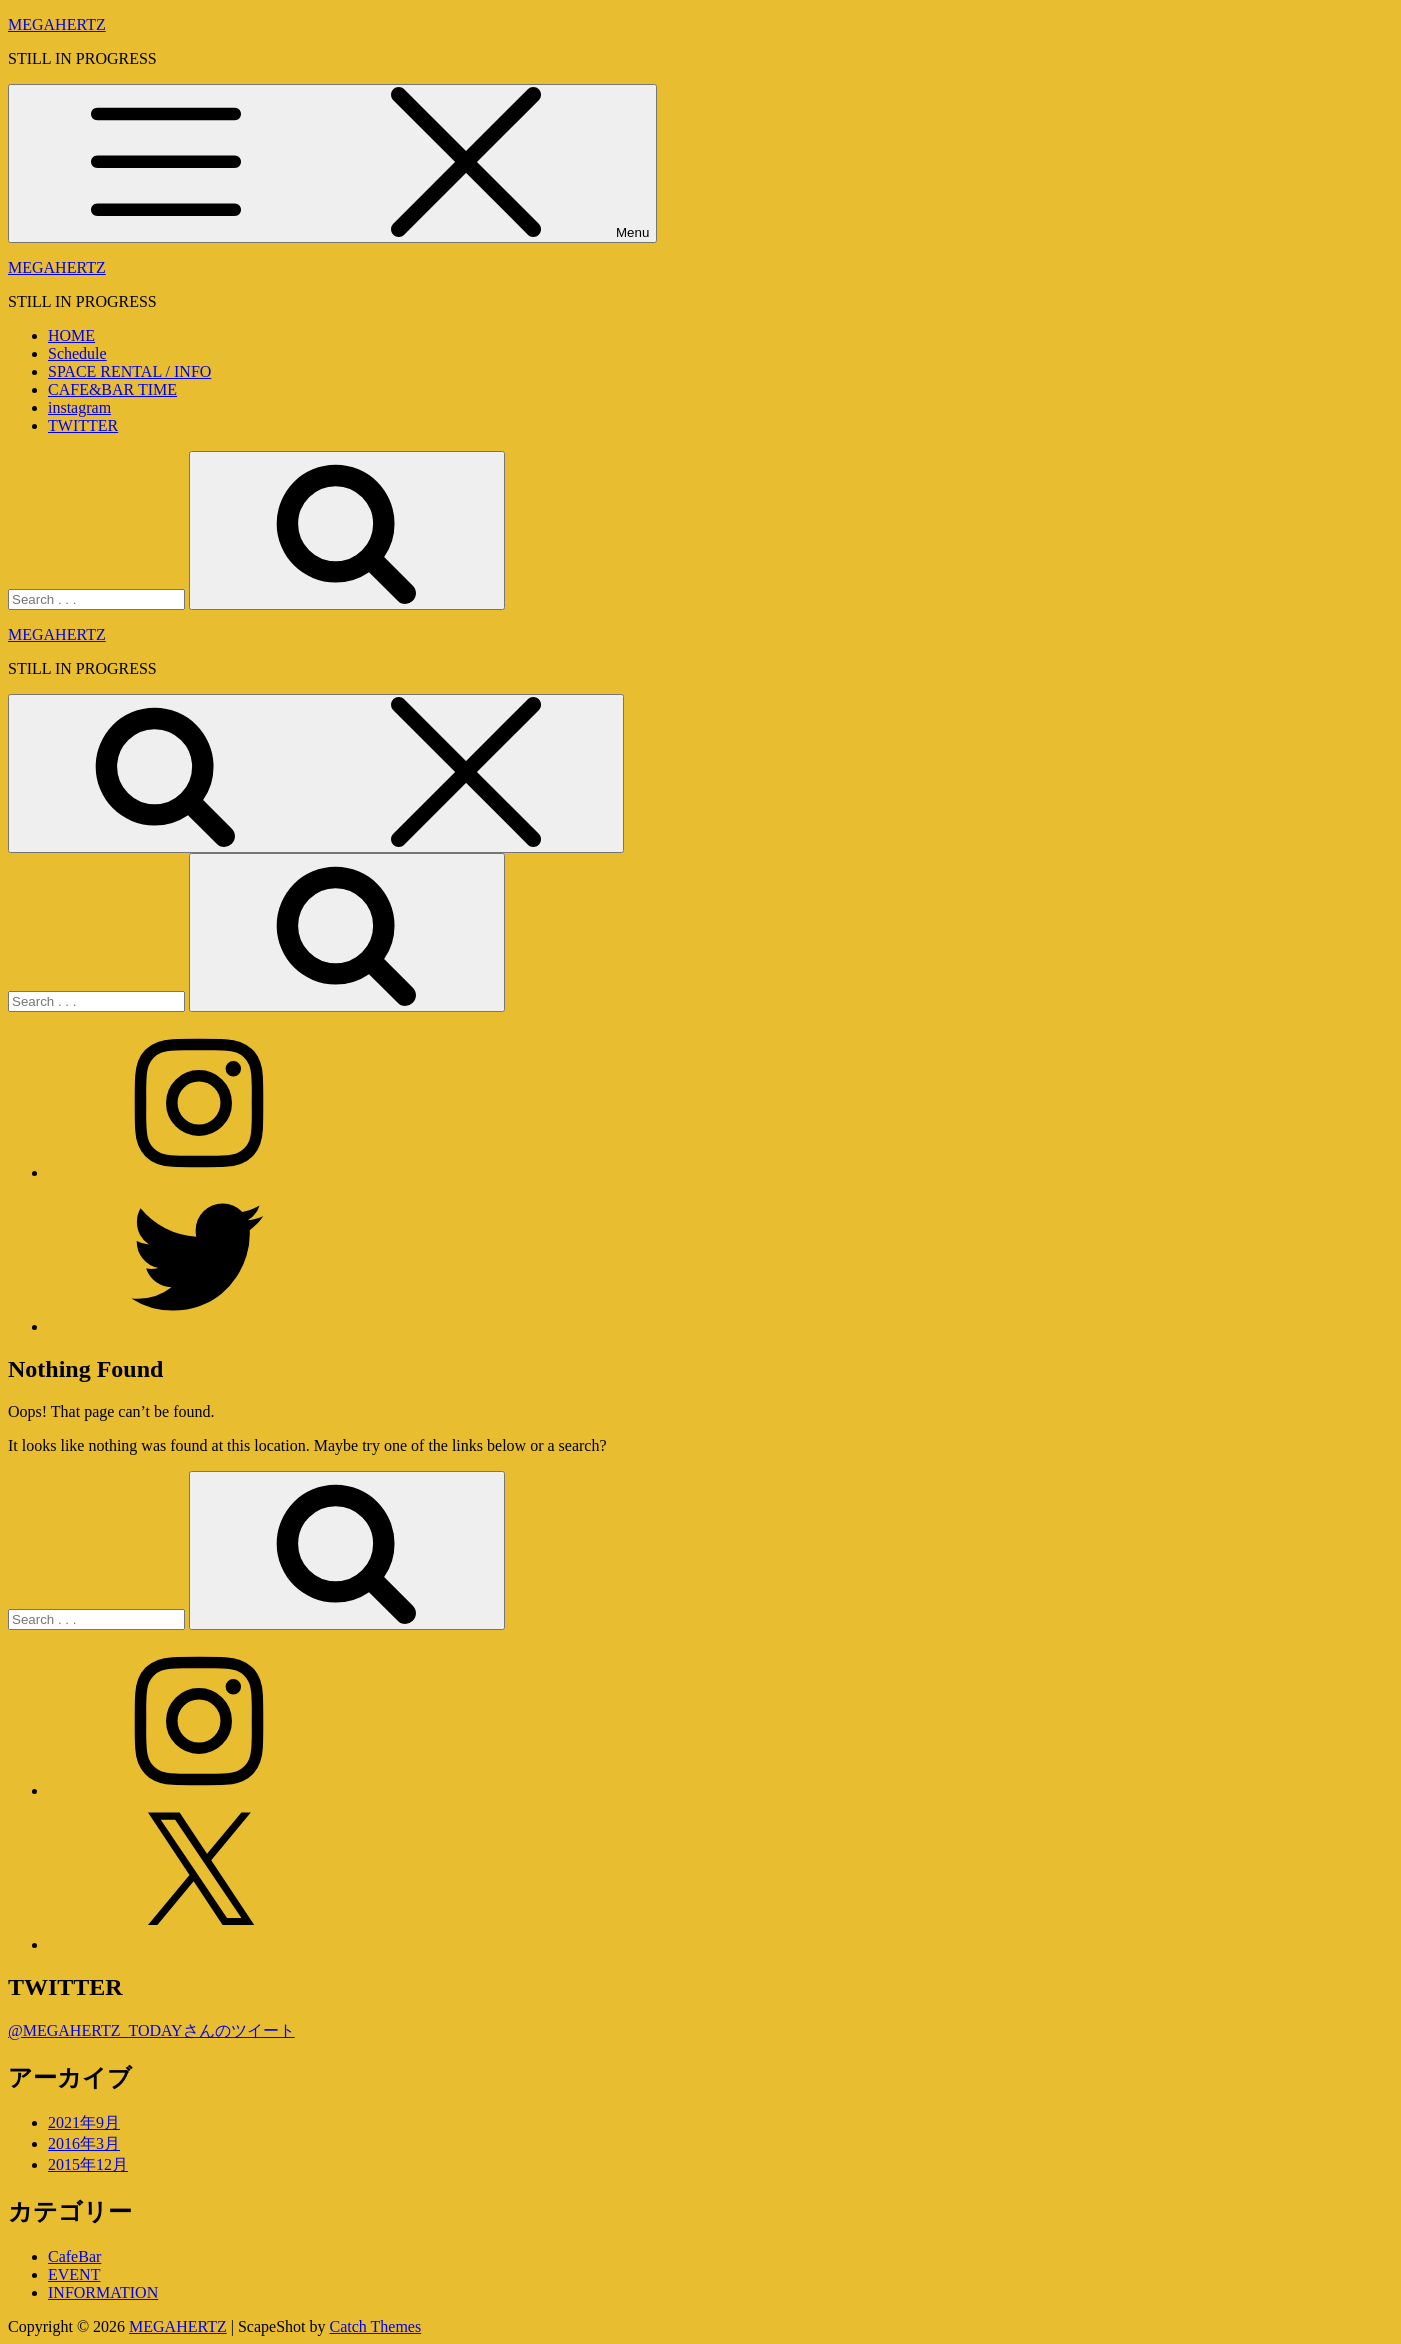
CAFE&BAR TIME (112, 389)
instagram (79, 407)
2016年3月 (84, 2143)
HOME (71, 335)
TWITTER (83, 425)
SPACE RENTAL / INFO (129, 371)
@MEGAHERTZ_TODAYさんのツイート (151, 2030)
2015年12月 (88, 2164)
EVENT (74, 2274)
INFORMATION (103, 2292)
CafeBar (74, 2256)
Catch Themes (376, 2326)
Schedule (77, 353)
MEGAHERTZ (57, 24)
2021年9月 (84, 2122)
